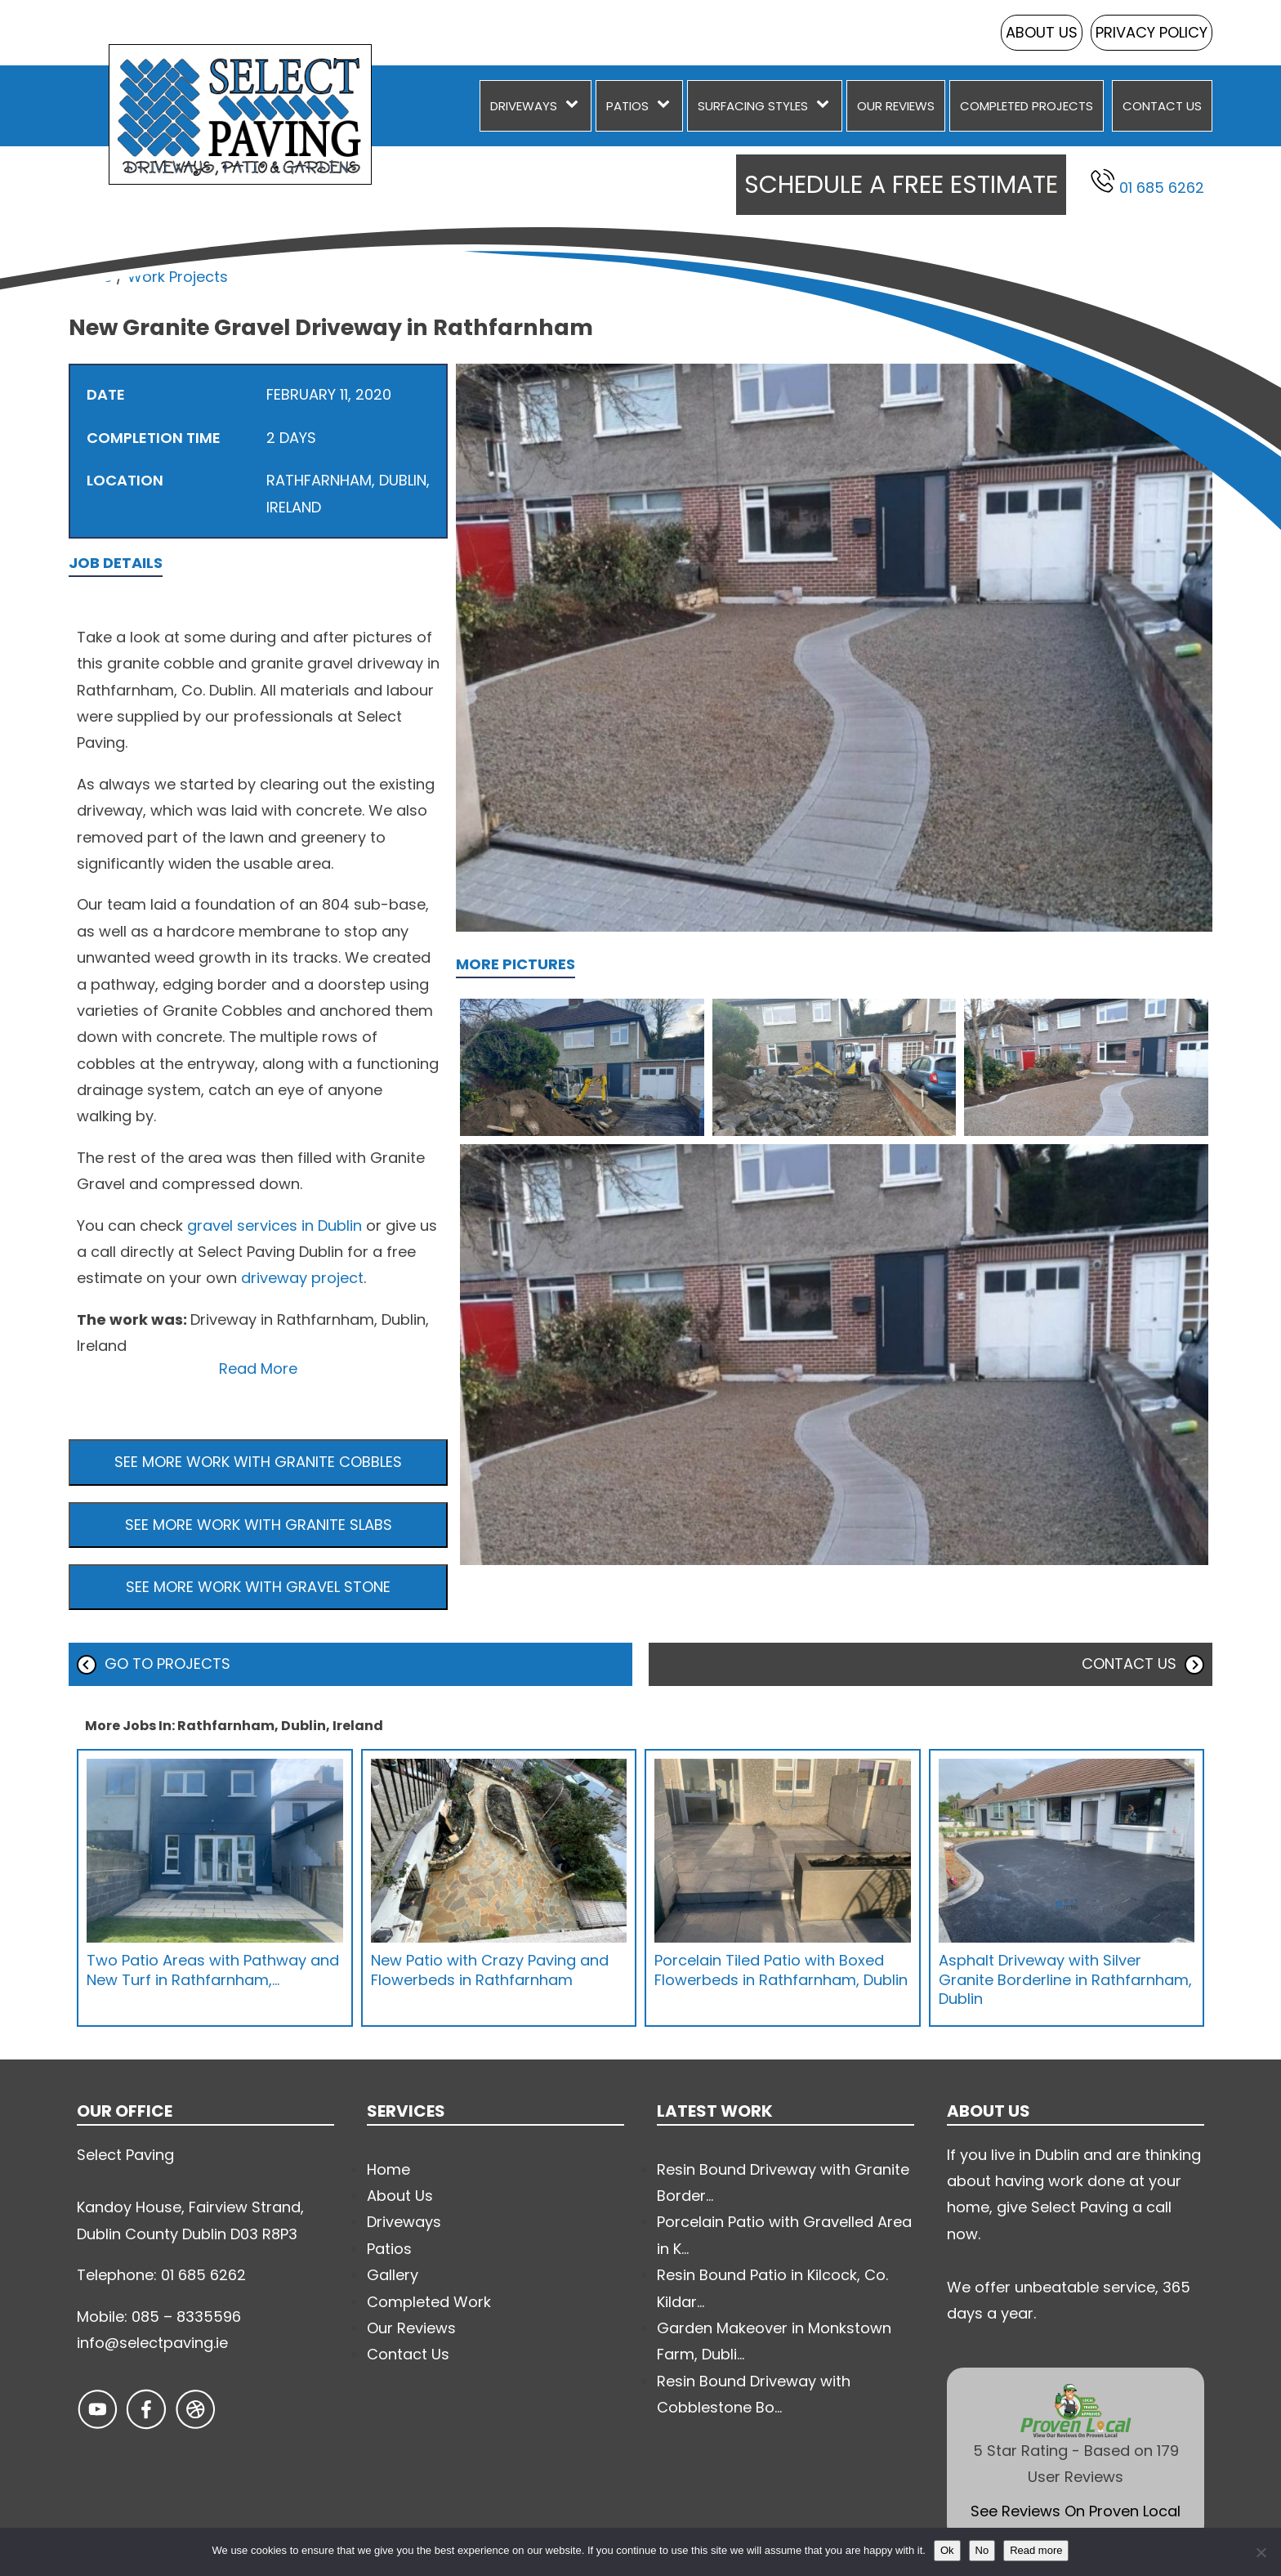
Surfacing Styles (753, 105)
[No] (1260, 2552)
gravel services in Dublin (274, 1225)
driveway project (302, 1278)
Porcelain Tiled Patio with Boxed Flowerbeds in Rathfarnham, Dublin (781, 1969)
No (982, 2550)
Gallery (392, 2275)
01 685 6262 (1147, 183)
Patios (627, 105)
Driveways (523, 105)
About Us (1042, 32)
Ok (947, 2550)
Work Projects (177, 276)
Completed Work (429, 2302)
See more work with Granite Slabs (258, 1524)
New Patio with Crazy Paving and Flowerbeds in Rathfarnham (490, 1969)
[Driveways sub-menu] (575, 106)
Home (90, 276)
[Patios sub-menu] (666, 106)
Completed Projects (1026, 105)
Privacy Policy (1151, 32)
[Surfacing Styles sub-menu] (826, 106)
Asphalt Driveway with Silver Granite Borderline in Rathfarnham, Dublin (1065, 1979)
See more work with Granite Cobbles (258, 1461)
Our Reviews (896, 105)
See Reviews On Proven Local (1076, 2511)
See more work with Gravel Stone (258, 1586)
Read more (1036, 2550)
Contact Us (1162, 105)
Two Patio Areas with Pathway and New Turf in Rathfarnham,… (213, 1969)
